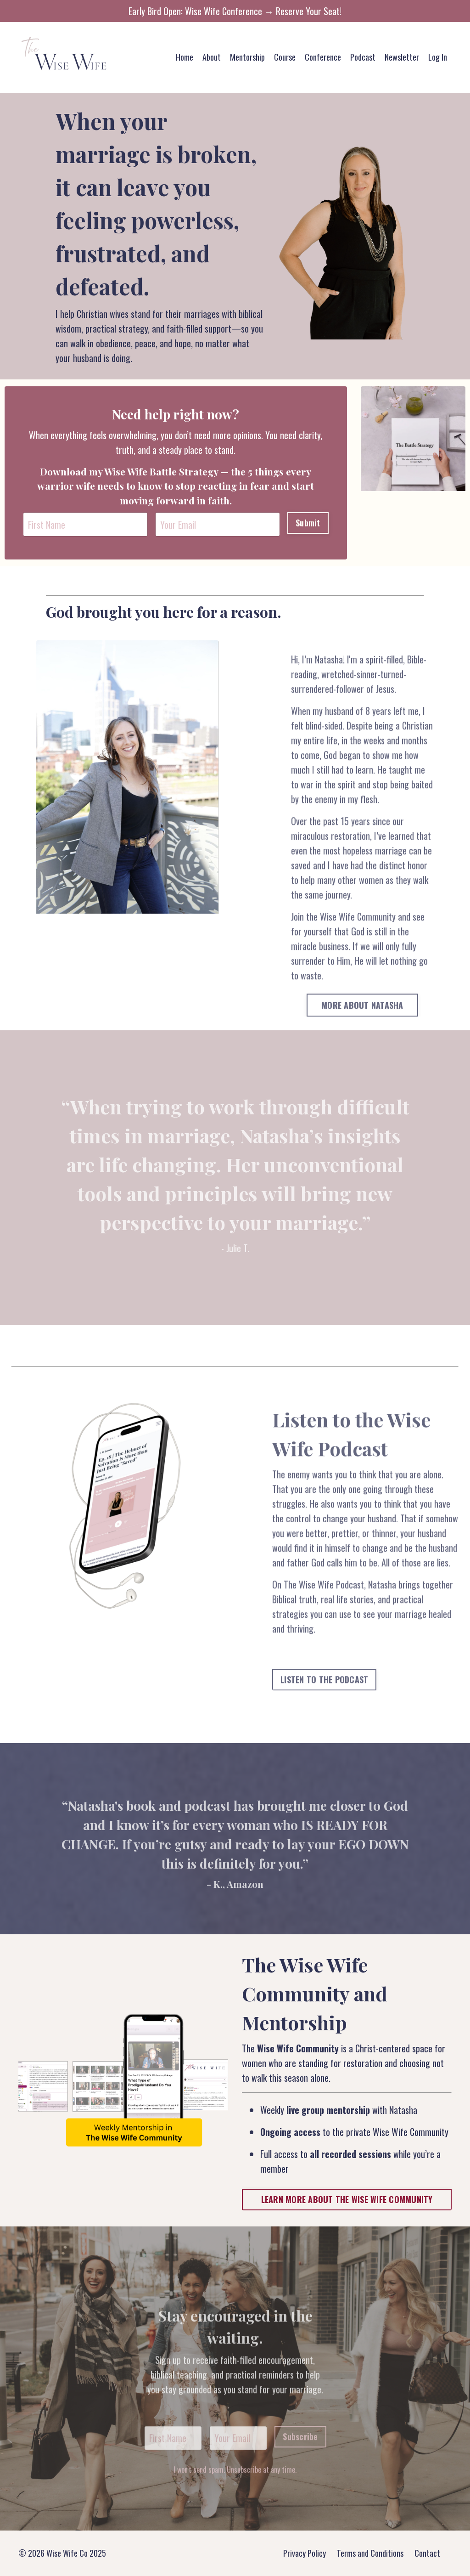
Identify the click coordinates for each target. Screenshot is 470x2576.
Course (285, 57)
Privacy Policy (304, 2553)
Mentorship (247, 57)
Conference (323, 57)
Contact (427, 2553)
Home (184, 57)
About (211, 57)
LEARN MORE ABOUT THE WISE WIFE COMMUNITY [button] (347, 2199)
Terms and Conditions (370, 2553)
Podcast (362, 57)
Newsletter (402, 57)
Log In (437, 57)
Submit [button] (308, 523)
